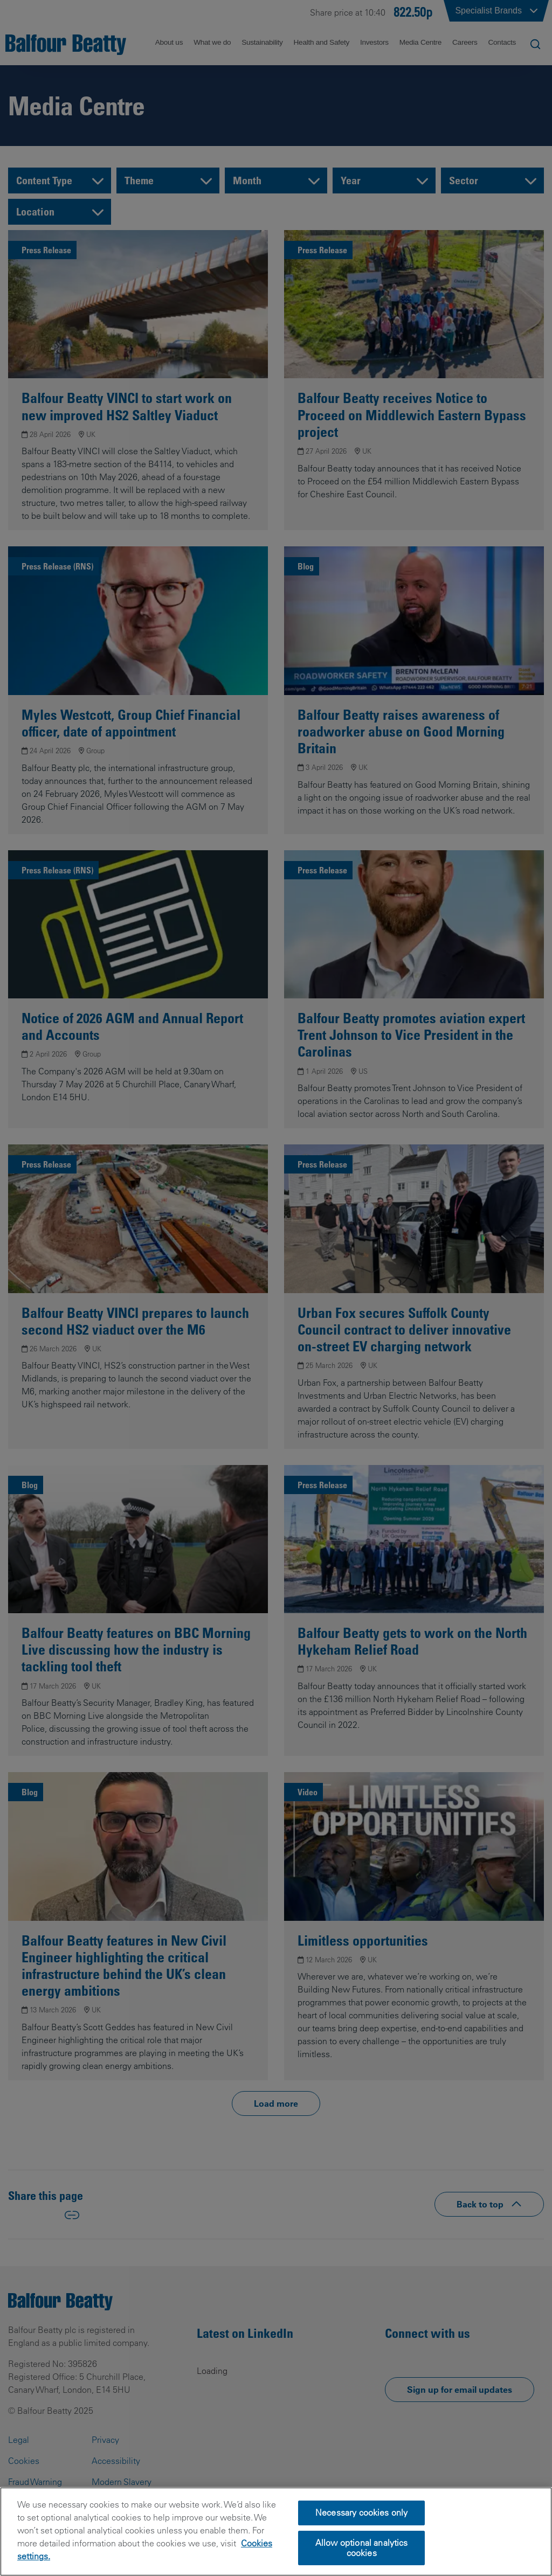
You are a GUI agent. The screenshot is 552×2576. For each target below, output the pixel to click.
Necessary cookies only (361, 2527)
